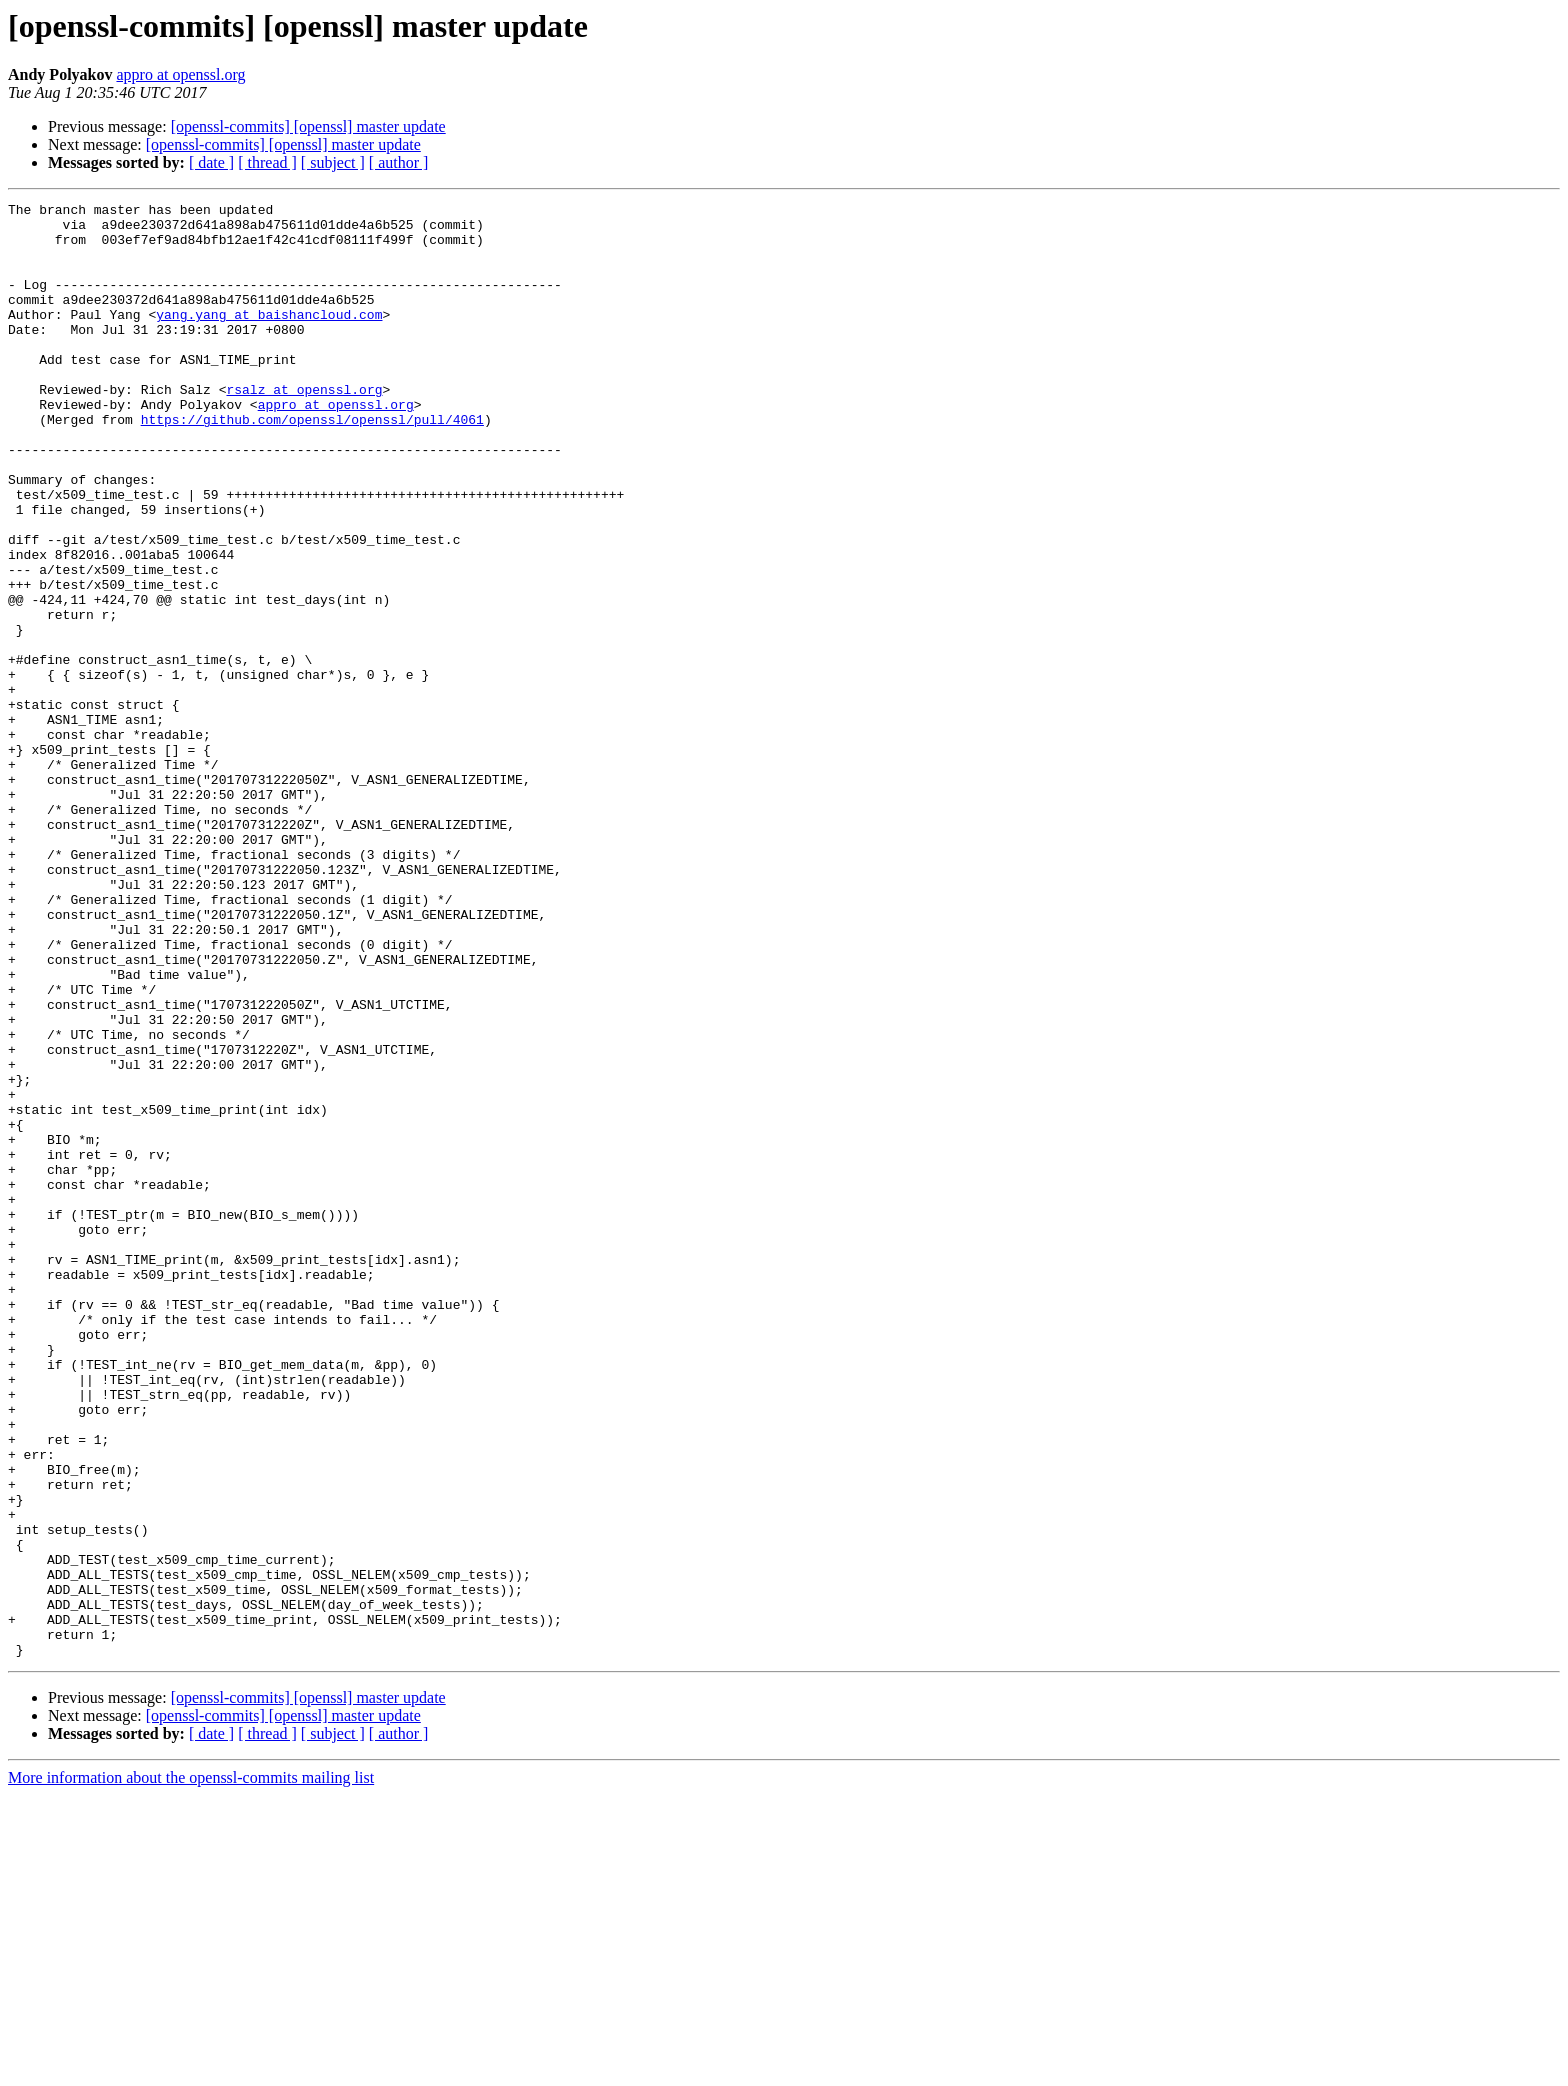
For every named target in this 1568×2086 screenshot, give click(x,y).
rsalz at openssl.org (304, 428)
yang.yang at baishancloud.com (269, 338)
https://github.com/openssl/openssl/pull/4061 (312, 464)
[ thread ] (267, 162)
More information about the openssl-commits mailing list (191, 2068)
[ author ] (399, 162)
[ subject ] (333, 162)
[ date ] (211, 162)
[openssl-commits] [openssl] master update (308, 126)
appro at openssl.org (180, 74)
